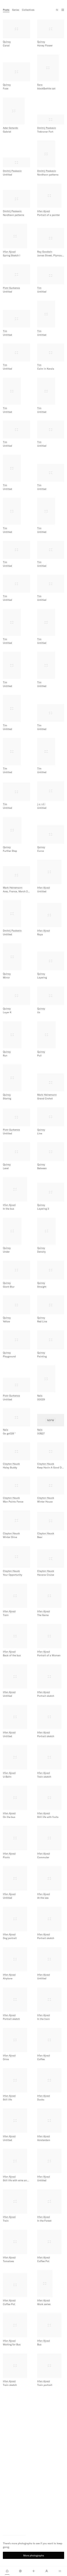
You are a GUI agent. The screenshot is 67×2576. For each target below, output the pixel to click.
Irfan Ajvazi (43, 211)
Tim (39, 287)
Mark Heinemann (12, 887)
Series (15, 9)
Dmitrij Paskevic (46, 127)
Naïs (39, 1395)
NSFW (50, 1420)
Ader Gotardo (10, 127)
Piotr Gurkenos (11, 287)
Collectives (28, 9)
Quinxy (7, 41)
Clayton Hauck (11, 1463)
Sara (40, 84)
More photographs (33, 2555)
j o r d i (41, 804)
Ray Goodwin (44, 251)
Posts (6, 9)
